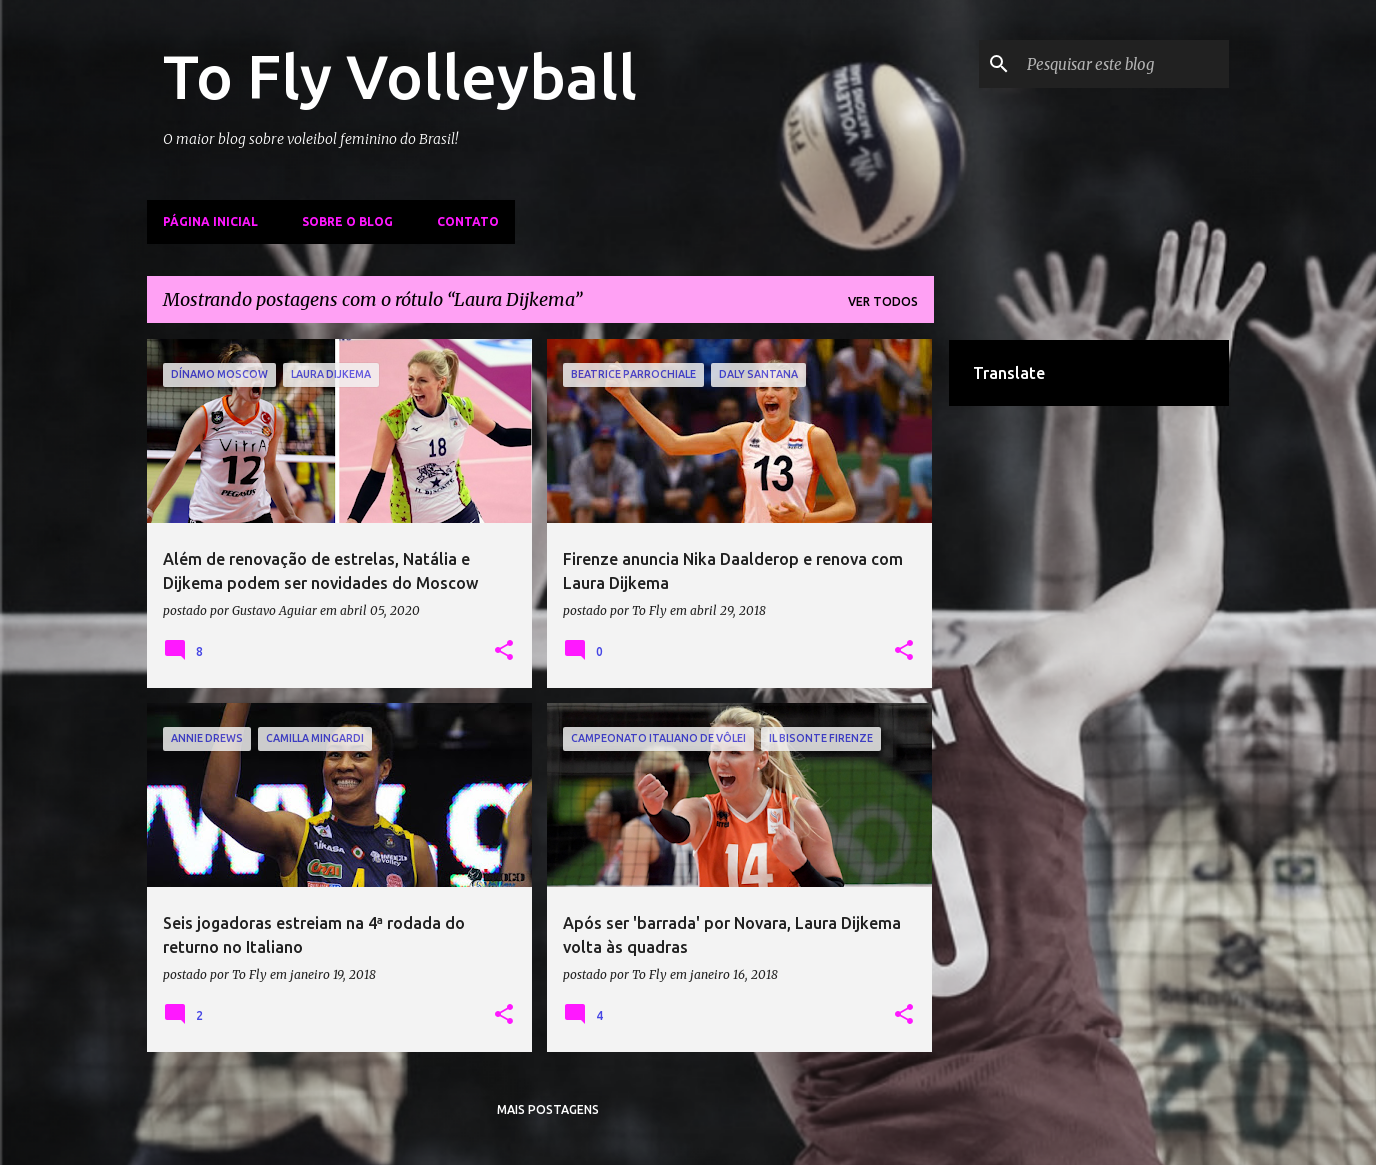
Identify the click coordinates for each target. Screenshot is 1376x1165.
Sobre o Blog (347, 221)
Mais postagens (548, 1109)
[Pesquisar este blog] (1124, 64)
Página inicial (210, 221)
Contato (468, 221)
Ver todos (883, 301)
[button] (504, 651)
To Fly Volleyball (400, 76)
